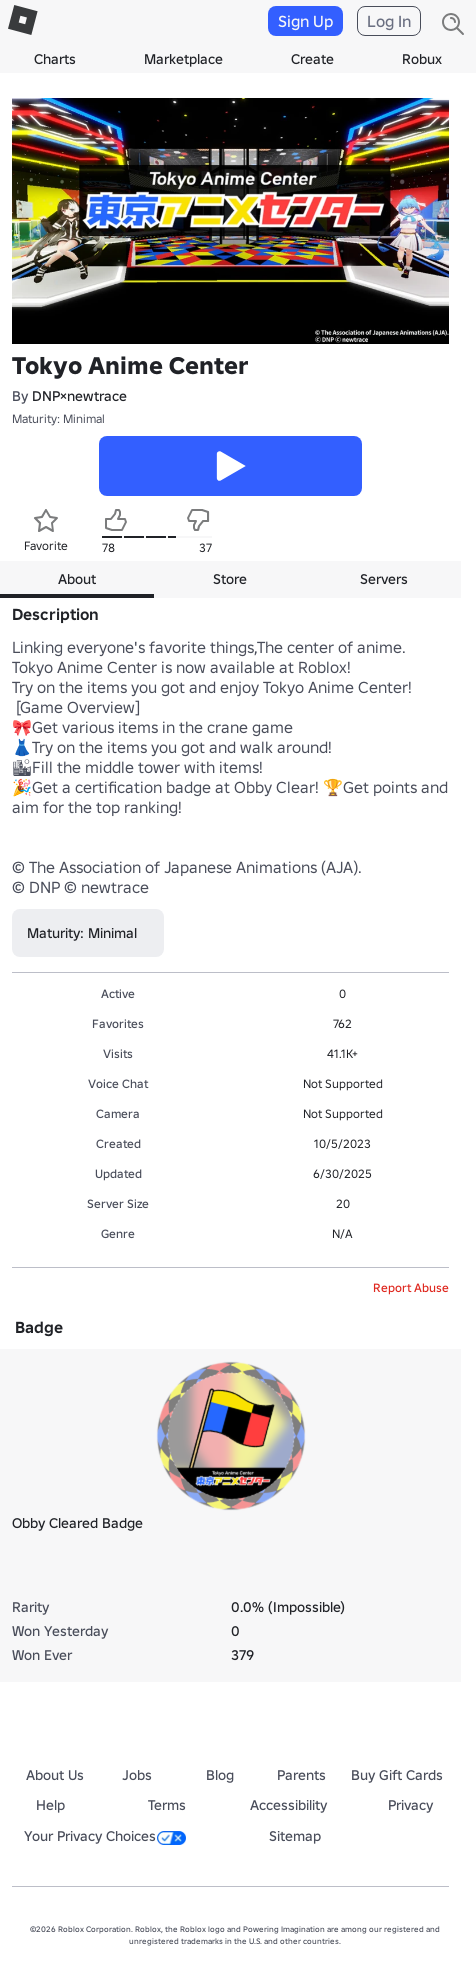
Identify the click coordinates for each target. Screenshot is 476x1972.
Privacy (410, 1805)
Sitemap (295, 1836)
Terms (167, 1805)
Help (50, 1805)
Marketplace (183, 59)
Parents (301, 1775)
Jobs (137, 1775)
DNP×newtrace (79, 396)
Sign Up (305, 21)
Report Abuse (411, 1287)
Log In (389, 21)
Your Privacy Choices (105, 1836)
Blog (220, 1775)
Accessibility (288, 1805)
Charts (55, 59)
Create (312, 59)
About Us (55, 1775)
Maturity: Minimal (58, 418)
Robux (422, 59)
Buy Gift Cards (397, 1775)
